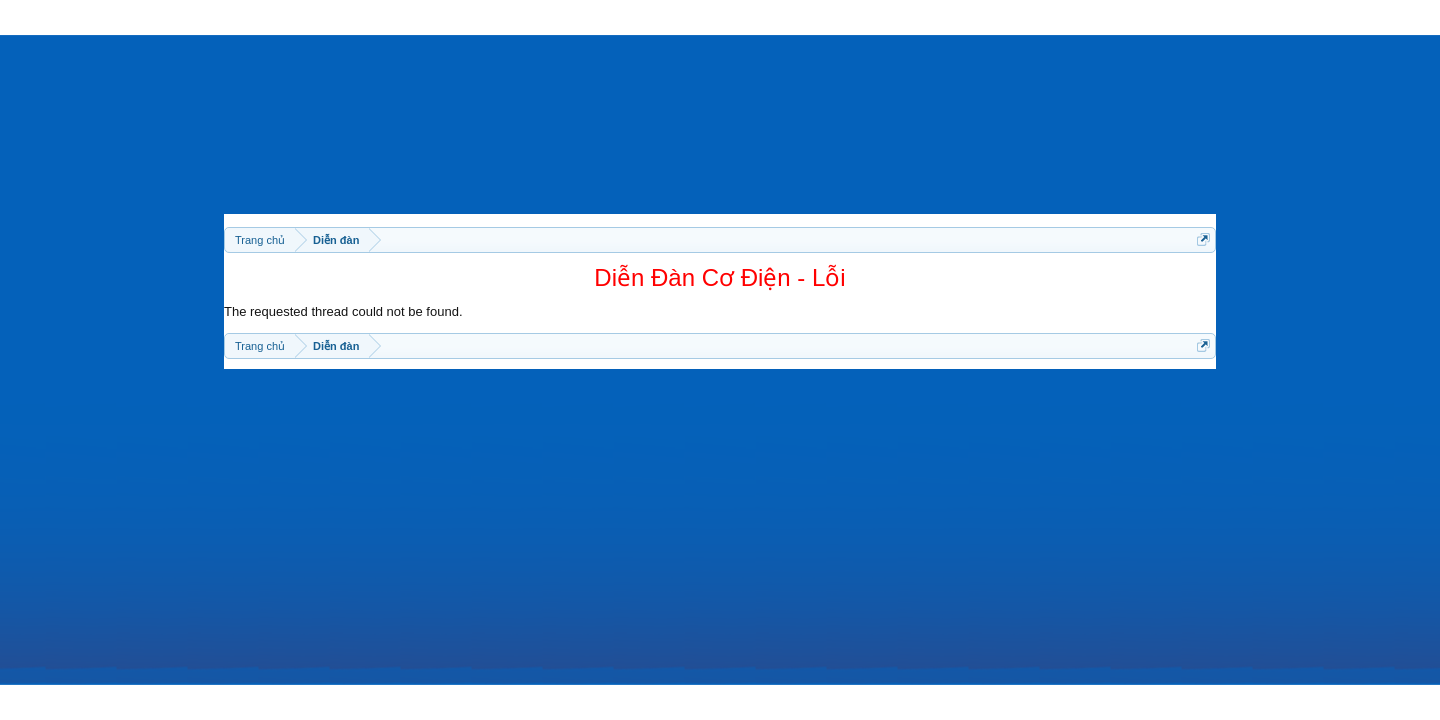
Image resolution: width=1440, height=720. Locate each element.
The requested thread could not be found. (343, 311)
